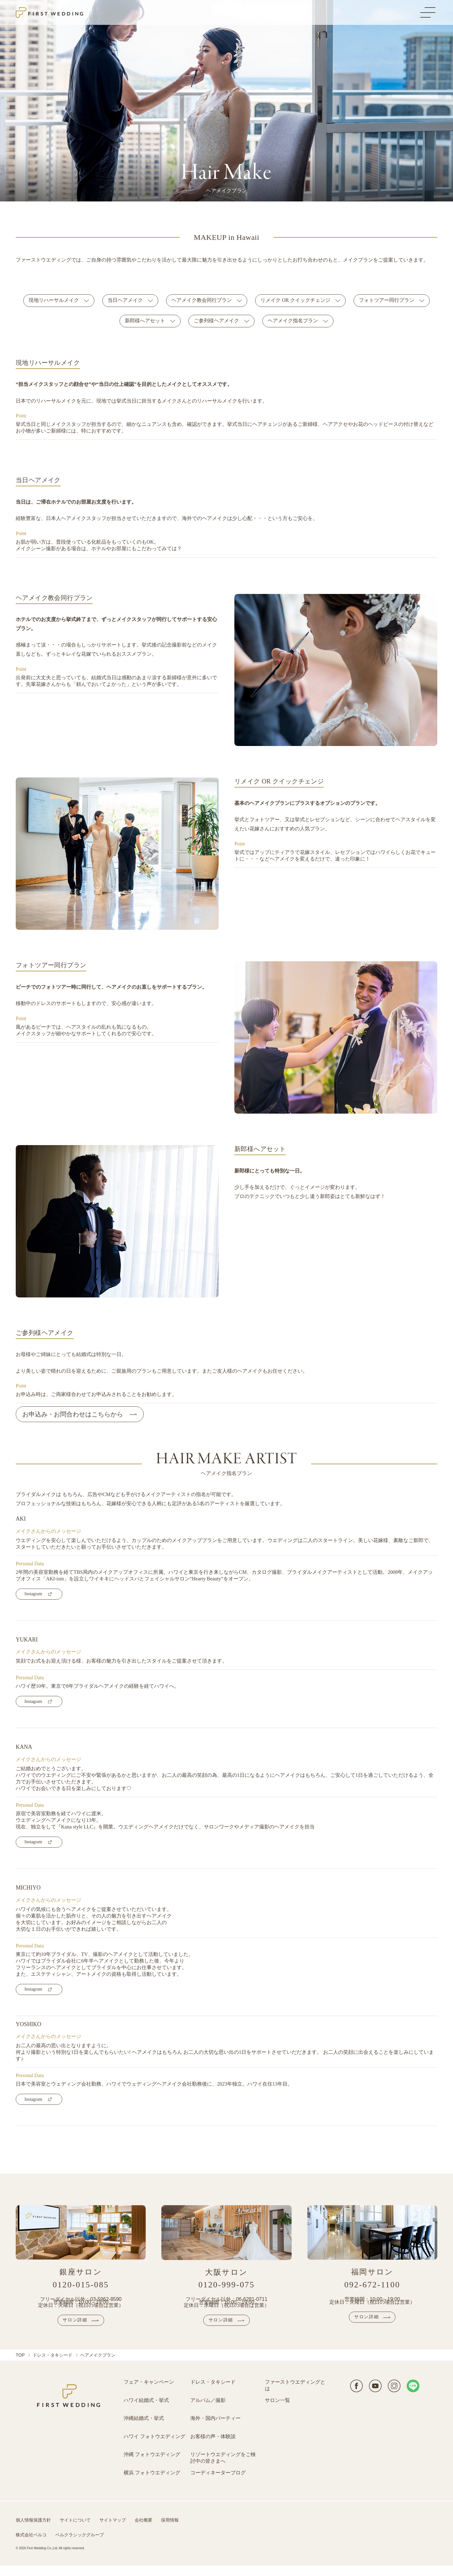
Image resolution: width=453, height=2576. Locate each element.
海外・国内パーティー (215, 2429)
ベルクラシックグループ (79, 2545)
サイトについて (75, 2530)
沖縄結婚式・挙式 (144, 2429)
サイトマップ (112, 2530)
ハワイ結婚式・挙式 (146, 2410)
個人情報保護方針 (33, 2530)
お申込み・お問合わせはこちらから (72, 1414)
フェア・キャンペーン (149, 2392)
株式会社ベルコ (31, 2545)
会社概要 (143, 2530)
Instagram (33, 1593)
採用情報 (170, 2530)
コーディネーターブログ (218, 2483)
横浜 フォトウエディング (152, 2483)
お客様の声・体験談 (213, 2446)
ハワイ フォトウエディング (154, 2446)
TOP (20, 2365)
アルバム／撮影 (208, 2410)
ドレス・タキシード (52, 2365)
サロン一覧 (277, 2410)
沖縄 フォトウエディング (152, 2465)
